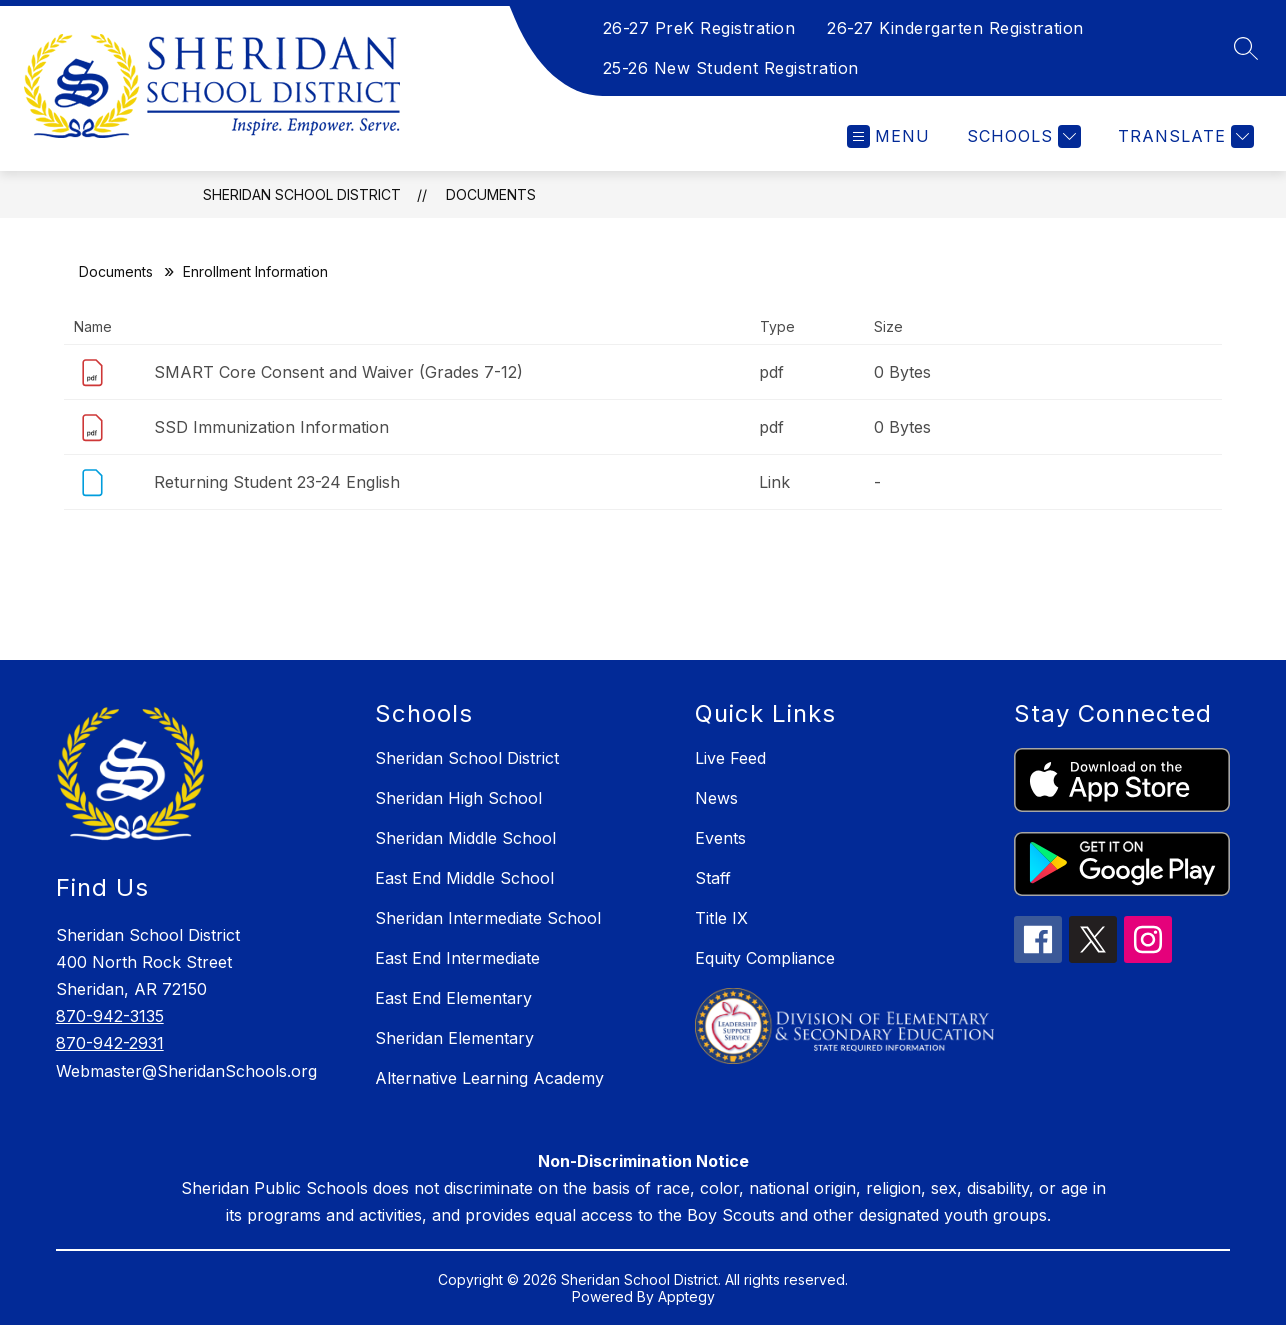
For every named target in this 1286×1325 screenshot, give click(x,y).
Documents (491, 194)
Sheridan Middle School (465, 838)
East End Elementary (453, 998)
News (716, 798)
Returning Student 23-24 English (277, 482)
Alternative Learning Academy (489, 1078)
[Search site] (1246, 48)
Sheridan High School (458, 798)
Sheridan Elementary (454, 1038)
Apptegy (686, 1296)
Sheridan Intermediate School (488, 918)
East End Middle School (464, 878)
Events (720, 838)
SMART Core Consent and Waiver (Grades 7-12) (338, 372)
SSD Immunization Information (271, 427)
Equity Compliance (765, 958)
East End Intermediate (457, 958)
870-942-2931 (110, 1043)
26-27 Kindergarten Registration (955, 28)
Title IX (721, 918)
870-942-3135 (110, 1016)
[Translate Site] (1183, 136)
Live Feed (730, 758)
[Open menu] (888, 136)
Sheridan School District (302, 194)
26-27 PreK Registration (699, 28)
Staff (713, 878)
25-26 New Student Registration (731, 68)
